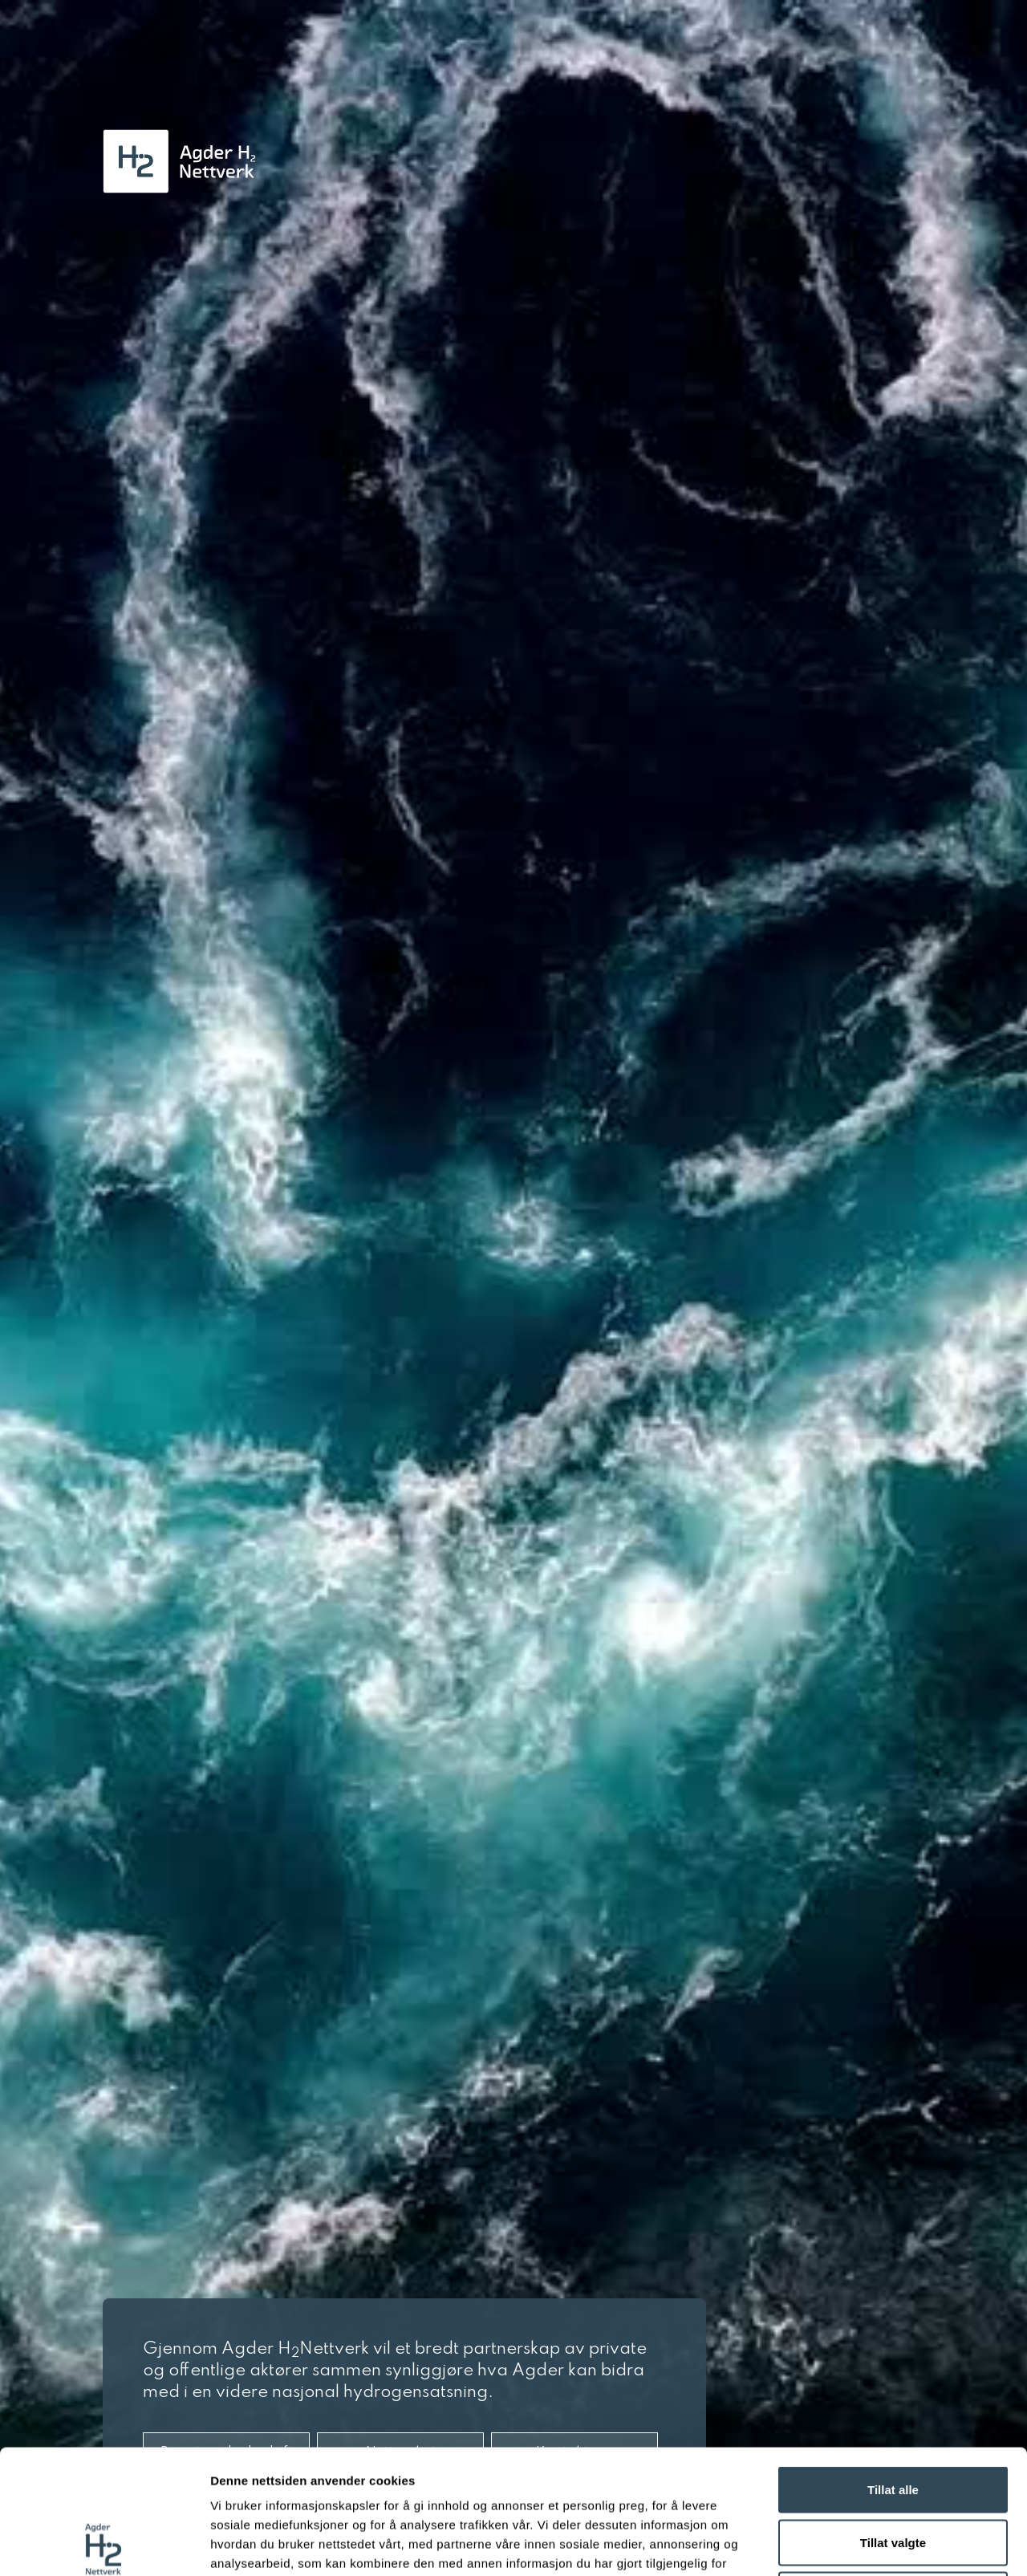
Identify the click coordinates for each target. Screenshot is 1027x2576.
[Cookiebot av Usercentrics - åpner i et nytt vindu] (104, 2545)
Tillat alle (893, 2365)
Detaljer (854, 2544)
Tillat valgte (893, 2418)
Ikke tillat (893, 2470)
